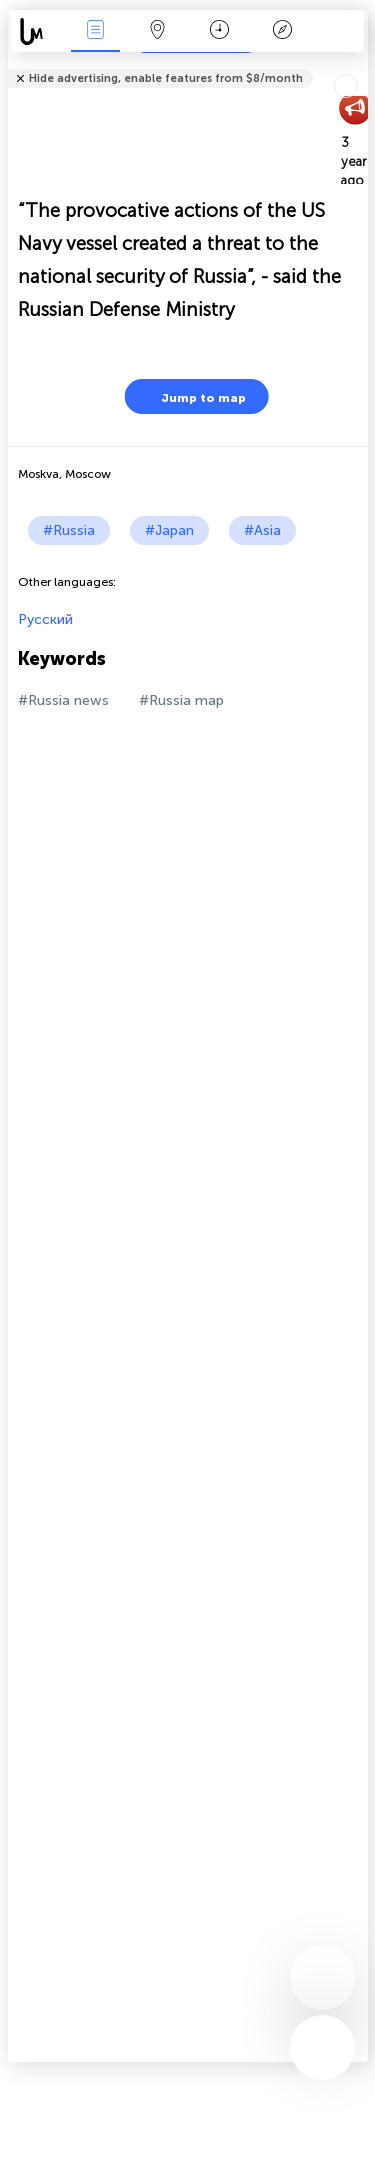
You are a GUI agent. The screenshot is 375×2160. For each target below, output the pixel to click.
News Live (95, 31)
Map (158, 31)
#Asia (262, 530)
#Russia (69, 530)
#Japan (169, 530)
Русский (45, 619)
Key (282, 31)
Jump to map (191, 396)
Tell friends (359, 65)
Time (219, 31)
